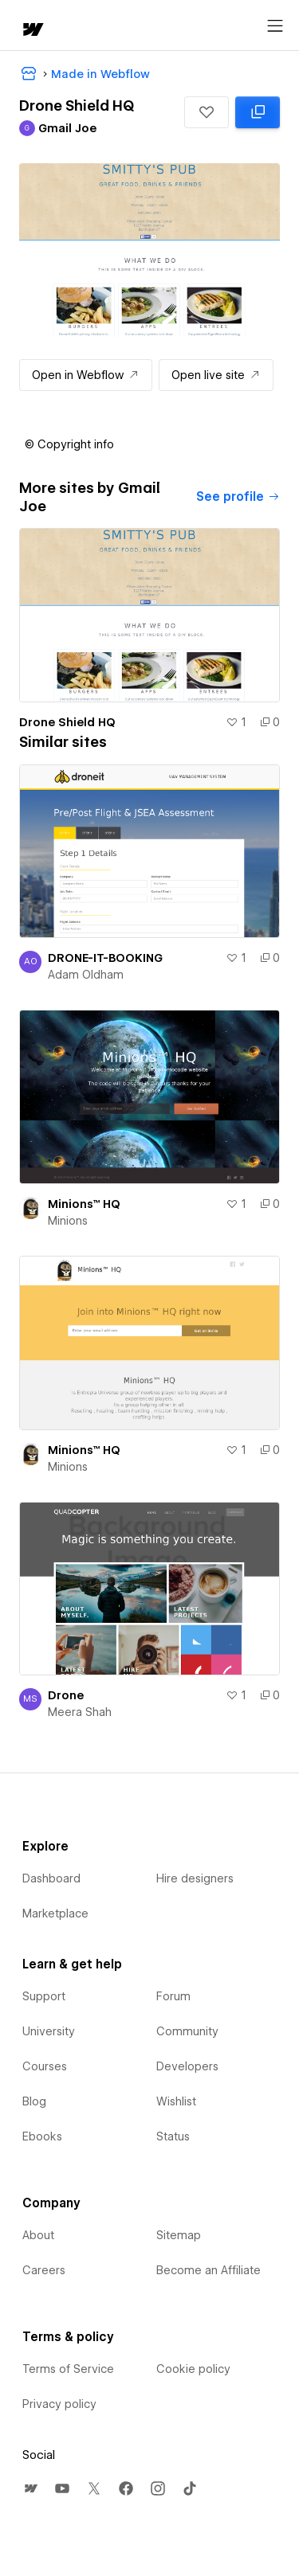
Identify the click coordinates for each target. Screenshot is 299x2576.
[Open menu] (275, 26)
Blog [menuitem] (34, 2101)
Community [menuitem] (187, 2031)
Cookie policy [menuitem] (193, 2369)
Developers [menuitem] (187, 2066)
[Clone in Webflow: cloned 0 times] (257, 112)
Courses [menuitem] (44, 2066)
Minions (68, 1220)
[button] (206, 112)
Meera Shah (80, 1712)
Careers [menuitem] (43, 2270)
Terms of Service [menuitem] (68, 2369)
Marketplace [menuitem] (55, 1913)
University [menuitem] (48, 2031)
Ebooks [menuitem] (42, 2136)
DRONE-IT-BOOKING (105, 958)
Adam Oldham (86, 974)
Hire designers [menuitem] (195, 1878)
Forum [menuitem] (173, 1996)
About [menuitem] (38, 2235)
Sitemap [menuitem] (178, 2235)
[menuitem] (30, 2488)
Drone (66, 1695)
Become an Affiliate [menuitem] (208, 2270)
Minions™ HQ (84, 1204)
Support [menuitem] (43, 1996)
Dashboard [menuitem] (51, 1878)
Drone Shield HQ (67, 722)
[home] (32, 31)
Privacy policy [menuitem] (59, 2404)
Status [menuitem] (173, 2136)
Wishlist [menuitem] (176, 2101)
